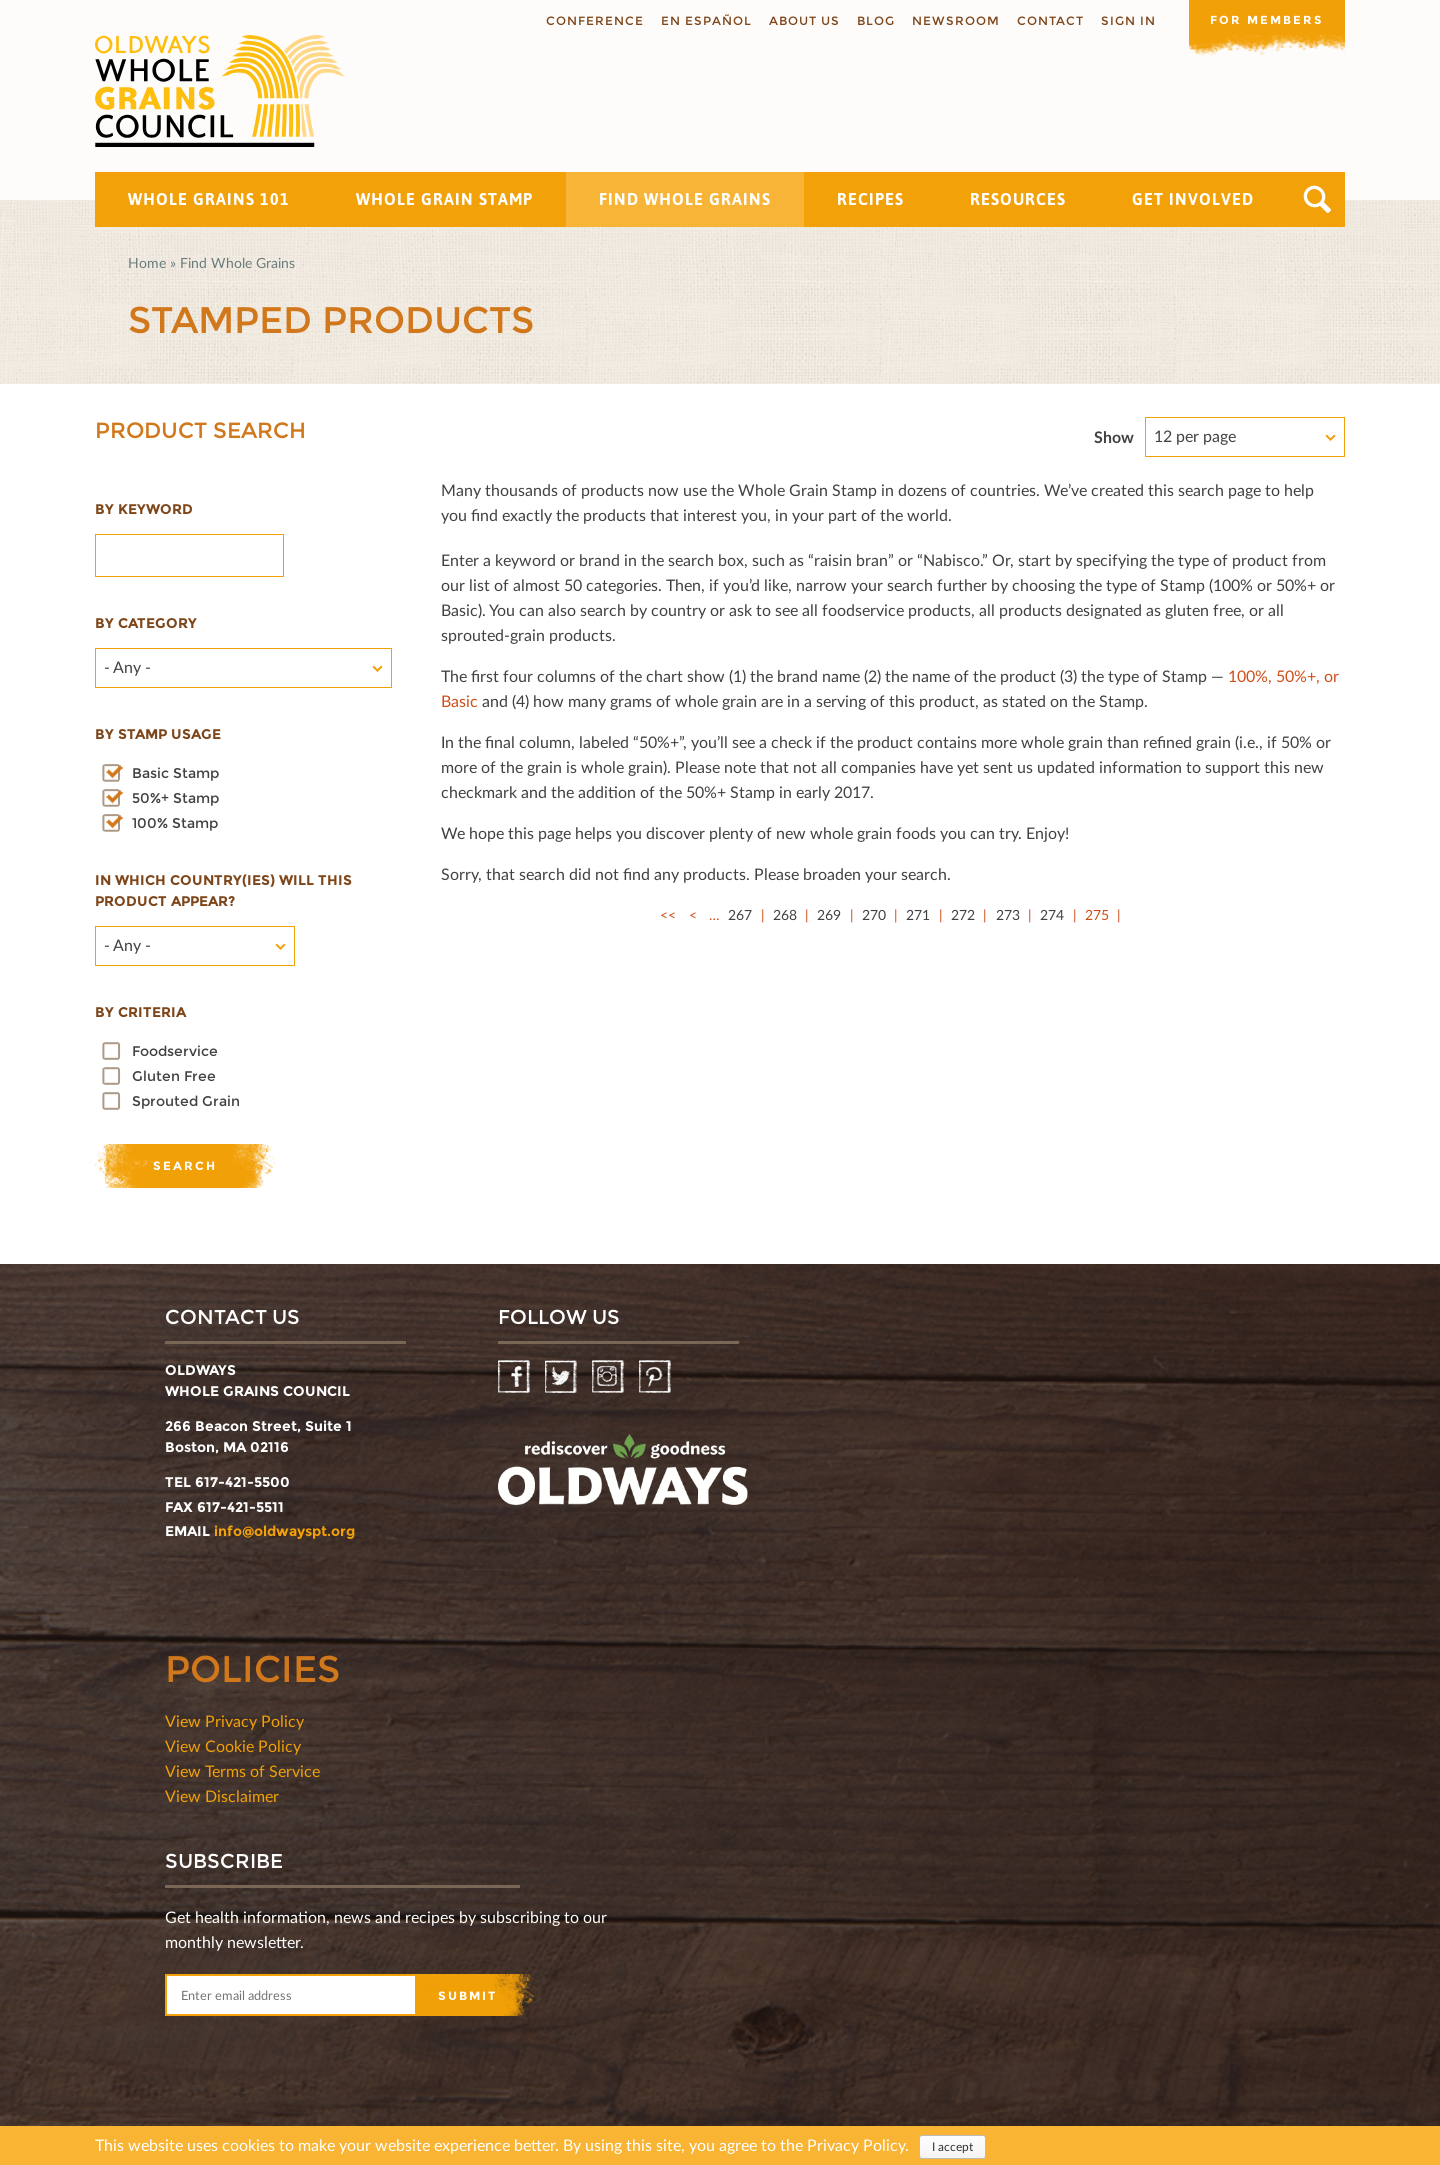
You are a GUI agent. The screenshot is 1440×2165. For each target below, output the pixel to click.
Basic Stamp (175, 773)
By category (146, 623)
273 (1008, 914)
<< (668, 914)
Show (1114, 436)
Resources (1018, 199)
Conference (591, 20)
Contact (1046, 20)
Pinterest (656, 1377)
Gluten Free (174, 1076)
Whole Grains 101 (209, 199)
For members (1265, 19)
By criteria (140, 1012)
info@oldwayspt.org (284, 1531)
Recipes (870, 199)
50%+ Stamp (175, 798)
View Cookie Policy (233, 1745)
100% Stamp (175, 823)
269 (829, 914)
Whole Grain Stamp (444, 199)
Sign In (1124, 20)
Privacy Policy (856, 2144)
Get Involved (1193, 199)
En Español (702, 20)
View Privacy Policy (234, 1720)
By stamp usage (158, 734)
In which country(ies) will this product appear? (223, 890)
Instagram (609, 1377)
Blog (872, 20)
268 (785, 914)
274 (1052, 914)
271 (918, 914)
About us (800, 20)
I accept (952, 2146)
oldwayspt (623, 1478)
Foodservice (175, 1051)
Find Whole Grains (685, 199)
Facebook (515, 1377)
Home (147, 262)
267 (740, 914)
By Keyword (144, 509)
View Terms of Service (242, 1770)
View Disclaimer (222, 1795)
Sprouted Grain (186, 1101)
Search (1317, 199)
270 (874, 914)
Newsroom (952, 20)
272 (963, 914)
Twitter (562, 1377)
